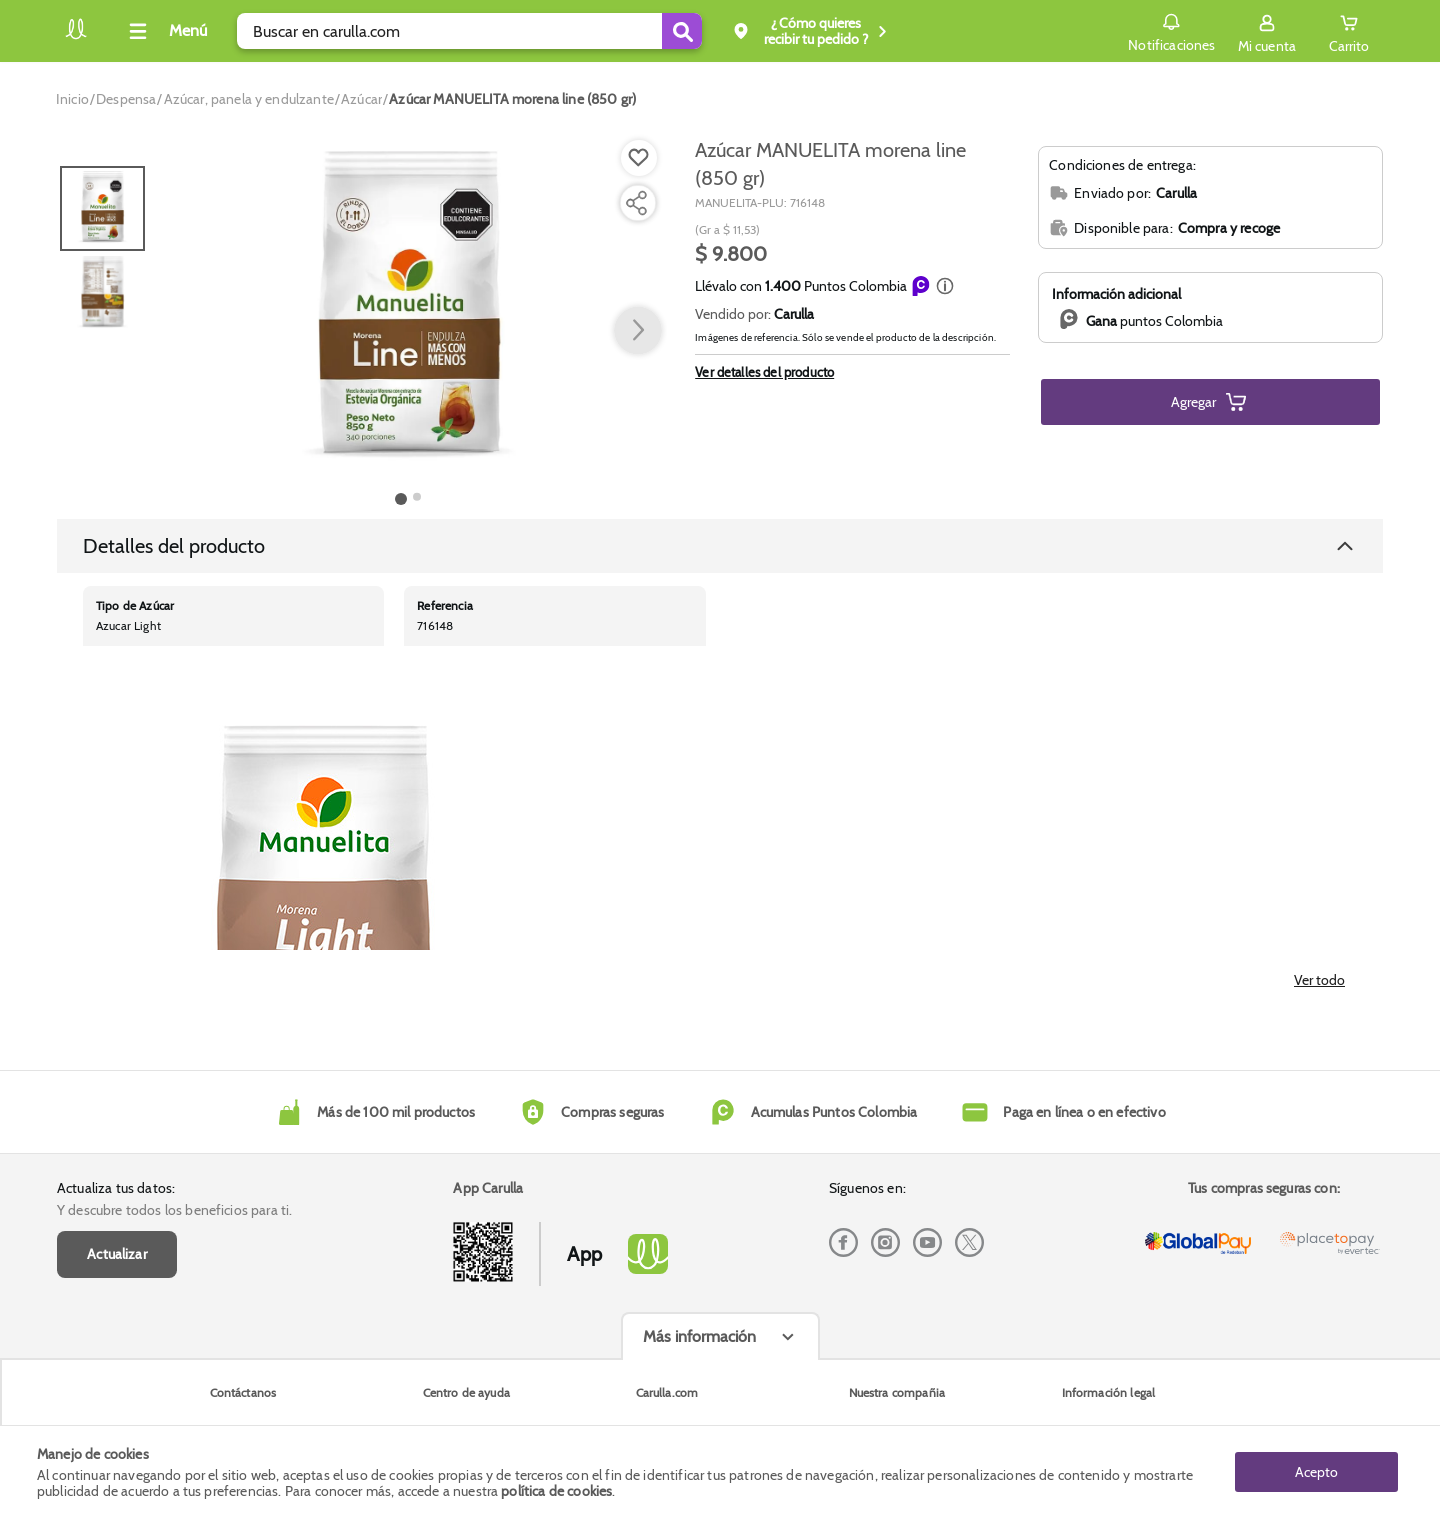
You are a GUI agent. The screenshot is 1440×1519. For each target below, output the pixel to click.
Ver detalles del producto (764, 372)
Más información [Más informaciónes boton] (699, 1336)
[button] (945, 286)
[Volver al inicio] (76, 36)
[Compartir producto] (636, 203)
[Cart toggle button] (1349, 31)
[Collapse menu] (165, 31)
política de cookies (556, 1491)
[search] (469, 31)
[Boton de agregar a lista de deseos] (639, 158)
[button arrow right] (638, 331)
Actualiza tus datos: (116, 1188)
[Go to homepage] (72, 99)
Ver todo (1319, 980)
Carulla (794, 314)
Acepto (1316, 1472)
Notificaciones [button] (1171, 30)
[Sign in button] (1267, 31)
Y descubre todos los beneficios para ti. (174, 1210)
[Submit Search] (682, 31)
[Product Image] (409, 311)
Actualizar (117, 1254)
